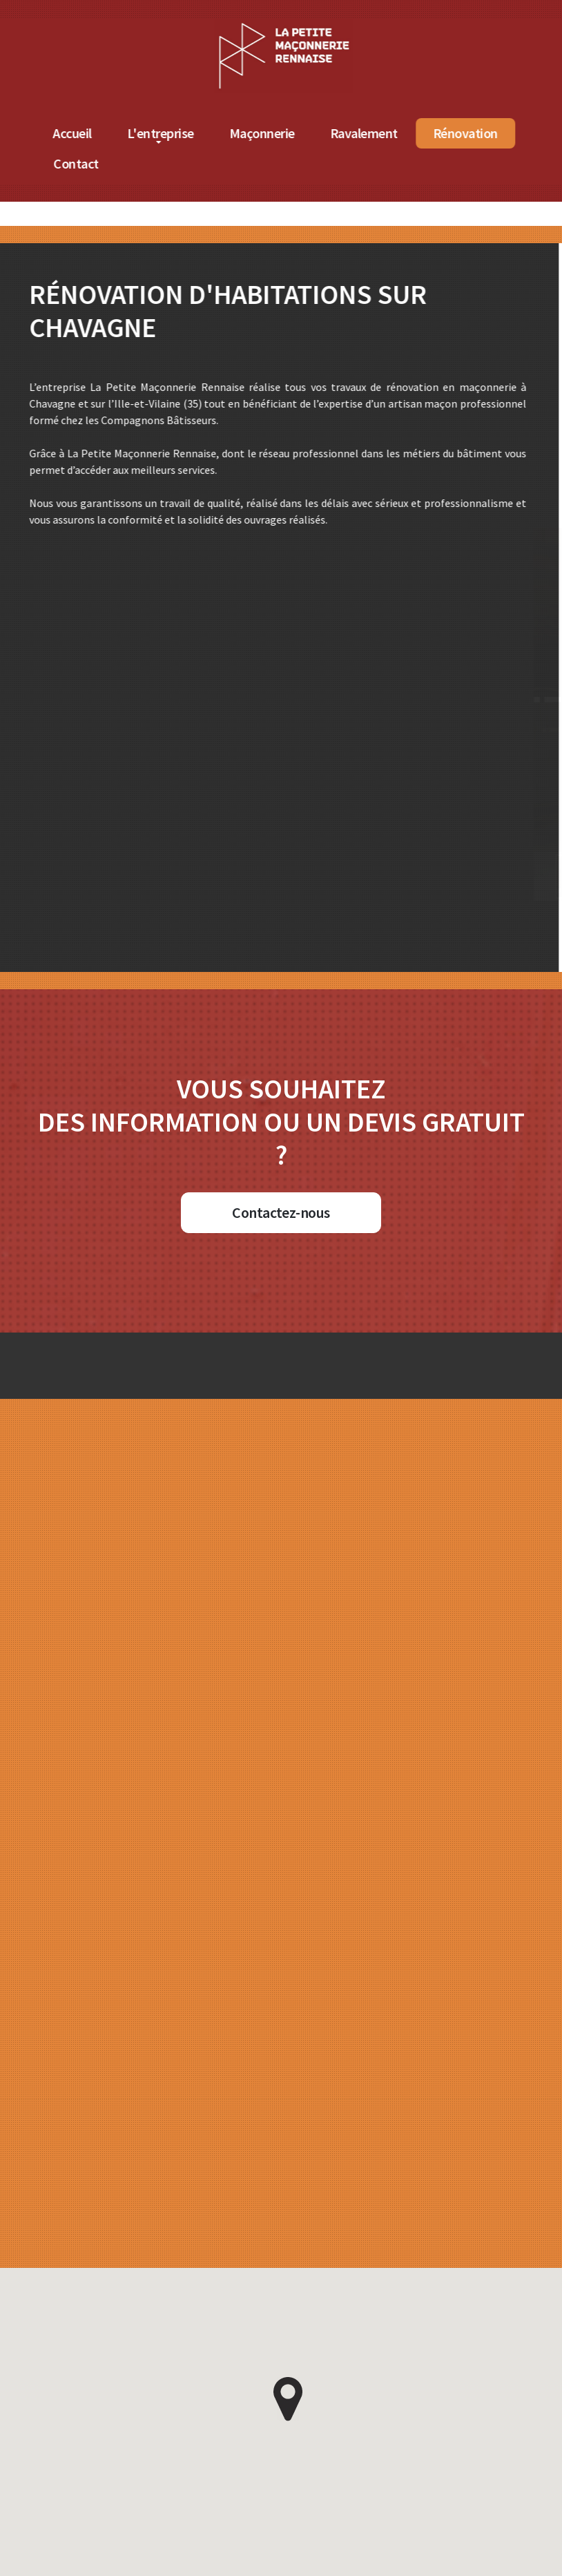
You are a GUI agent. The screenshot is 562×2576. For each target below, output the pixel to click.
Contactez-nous (280, 1212)
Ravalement (395, 133)
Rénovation (497, 133)
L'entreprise (192, 133)
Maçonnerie (294, 133)
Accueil (104, 133)
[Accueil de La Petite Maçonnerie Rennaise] (315, 27)
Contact (107, 163)
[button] (287, 2399)
